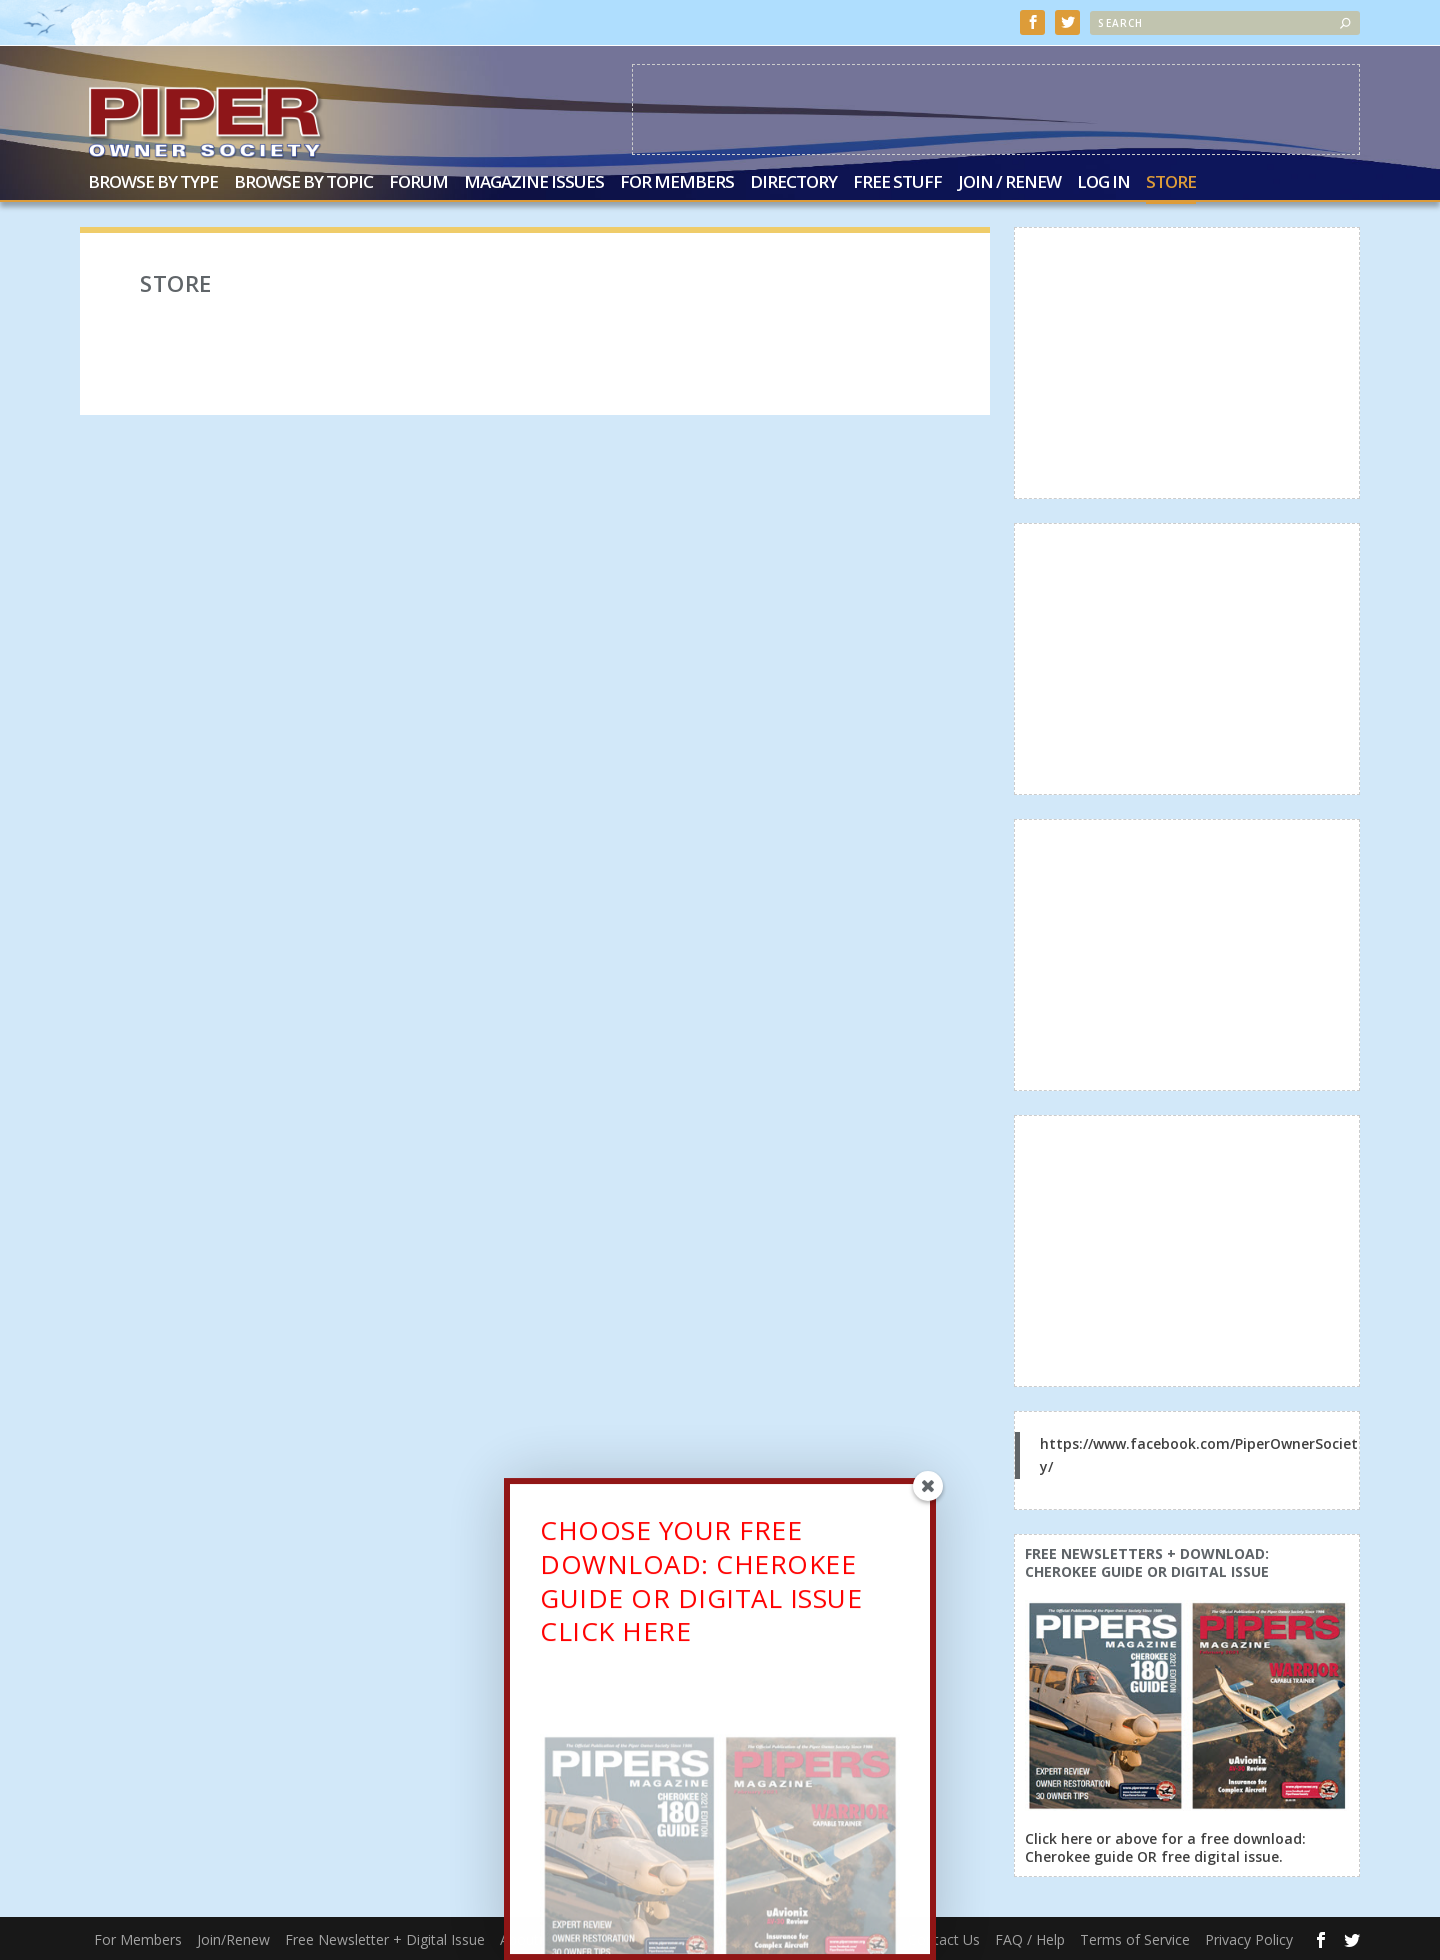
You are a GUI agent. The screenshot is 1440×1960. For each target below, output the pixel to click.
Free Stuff (897, 182)
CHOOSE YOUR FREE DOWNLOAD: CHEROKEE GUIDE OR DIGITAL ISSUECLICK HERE (701, 1587)
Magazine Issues (534, 182)
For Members (677, 182)
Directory (793, 182)
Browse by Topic (303, 182)
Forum (418, 182)
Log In (1103, 182)
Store (1171, 182)
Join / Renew (1009, 182)
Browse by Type (153, 182)
